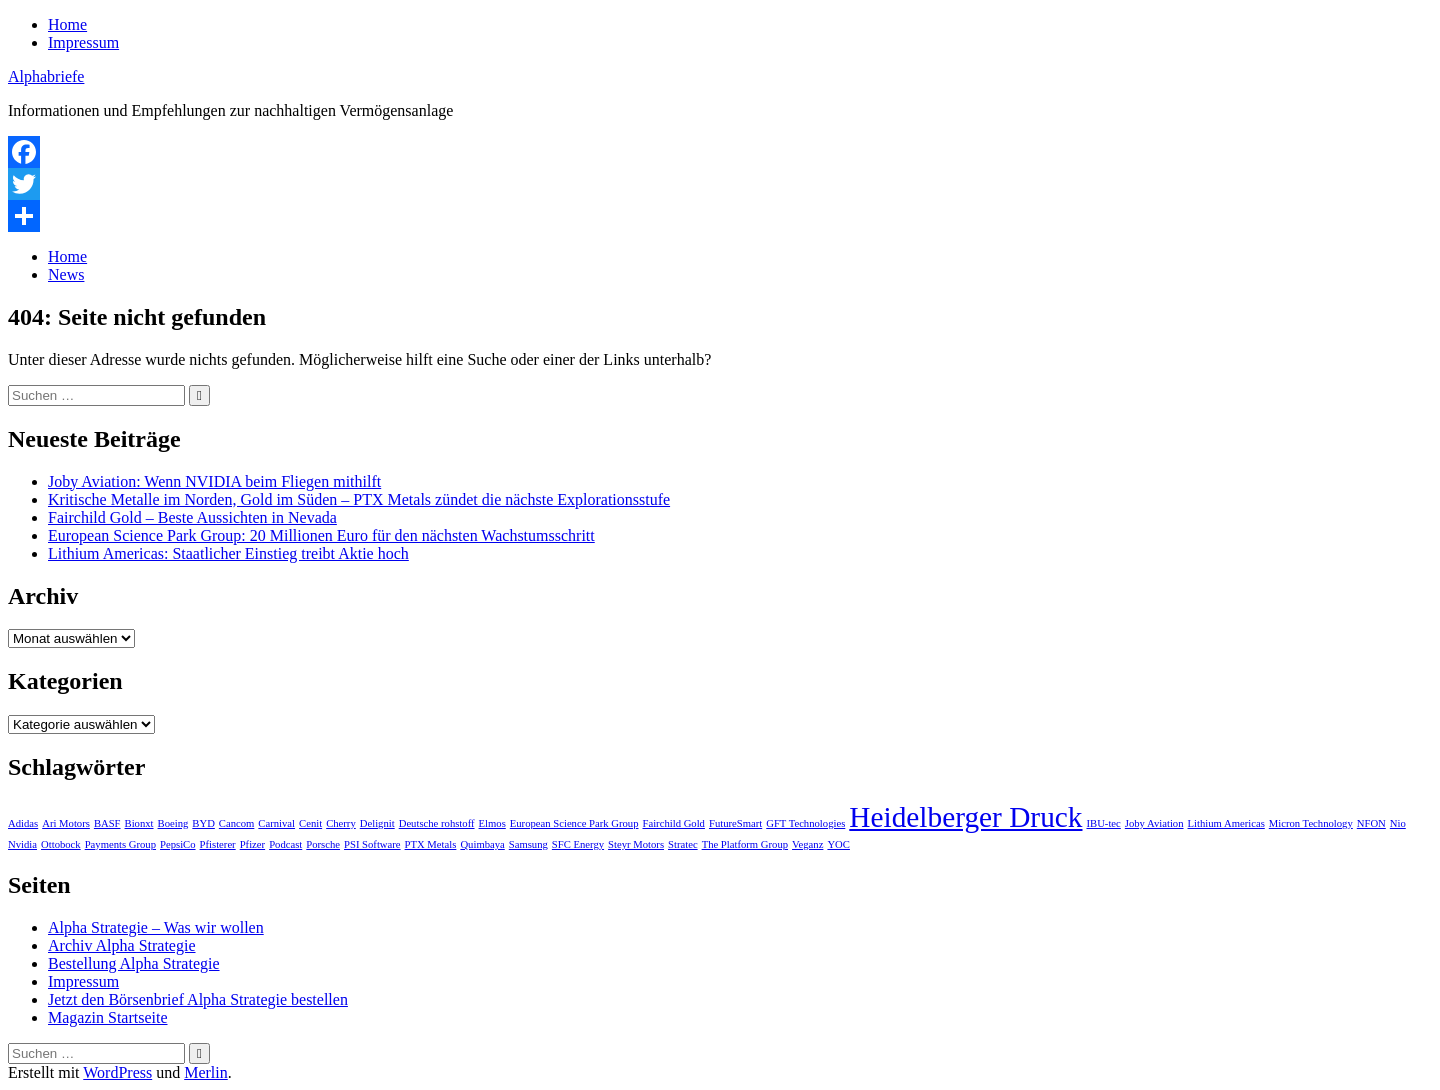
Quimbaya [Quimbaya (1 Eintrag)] (482, 844)
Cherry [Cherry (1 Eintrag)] (341, 823)
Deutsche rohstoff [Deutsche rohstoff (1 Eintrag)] (437, 823)
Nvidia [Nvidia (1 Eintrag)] (22, 844)
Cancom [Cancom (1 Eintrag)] (237, 823)
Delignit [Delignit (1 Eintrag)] (377, 823)
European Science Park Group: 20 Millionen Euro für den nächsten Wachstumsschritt (321, 535)
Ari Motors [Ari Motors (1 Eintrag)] (66, 823)
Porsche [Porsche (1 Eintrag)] (323, 844)
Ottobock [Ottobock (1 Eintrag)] (61, 844)
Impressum (83, 42)
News (66, 274)
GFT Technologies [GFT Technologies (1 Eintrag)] (805, 823)
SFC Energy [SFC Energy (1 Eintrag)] (578, 844)
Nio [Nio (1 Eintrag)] (1398, 823)
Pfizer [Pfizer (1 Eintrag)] (252, 844)
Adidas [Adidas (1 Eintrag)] (23, 823)
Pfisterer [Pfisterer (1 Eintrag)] (218, 844)
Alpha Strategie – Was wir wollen (156, 927)
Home (67, 24)
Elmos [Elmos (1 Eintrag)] (492, 823)
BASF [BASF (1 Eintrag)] (107, 823)
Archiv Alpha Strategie (122, 945)
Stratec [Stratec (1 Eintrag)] (683, 844)
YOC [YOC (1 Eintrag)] (838, 844)
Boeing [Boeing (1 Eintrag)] (173, 823)
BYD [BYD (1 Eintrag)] (203, 823)
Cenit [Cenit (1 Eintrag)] (310, 823)
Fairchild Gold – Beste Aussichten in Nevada (192, 517)
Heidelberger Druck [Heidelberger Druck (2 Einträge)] (965, 817)
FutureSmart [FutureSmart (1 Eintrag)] (735, 823)
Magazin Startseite (108, 1017)
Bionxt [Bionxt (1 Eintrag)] (139, 823)
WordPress (117, 1072)
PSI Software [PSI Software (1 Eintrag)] (372, 844)
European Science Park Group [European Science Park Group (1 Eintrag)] (574, 823)
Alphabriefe (46, 76)
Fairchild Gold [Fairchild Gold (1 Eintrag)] (674, 823)
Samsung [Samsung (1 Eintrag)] (528, 844)
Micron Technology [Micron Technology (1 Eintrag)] (1311, 823)
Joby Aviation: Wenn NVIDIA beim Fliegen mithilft (214, 481)
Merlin (206, 1072)
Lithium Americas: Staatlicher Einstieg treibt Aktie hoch (228, 553)
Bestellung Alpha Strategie (134, 963)
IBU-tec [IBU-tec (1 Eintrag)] (1103, 823)
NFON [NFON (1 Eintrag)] (1371, 823)
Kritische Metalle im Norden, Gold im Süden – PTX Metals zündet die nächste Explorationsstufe (359, 499)
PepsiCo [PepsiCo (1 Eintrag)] (178, 844)
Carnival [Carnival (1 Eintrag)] (276, 823)
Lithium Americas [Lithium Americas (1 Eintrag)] (1226, 823)
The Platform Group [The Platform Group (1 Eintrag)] (745, 844)
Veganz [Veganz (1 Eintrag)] (807, 844)
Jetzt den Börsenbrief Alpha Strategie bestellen (198, 999)
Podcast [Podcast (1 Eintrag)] (285, 844)
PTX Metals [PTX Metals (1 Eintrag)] (431, 844)
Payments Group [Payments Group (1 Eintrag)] (120, 844)
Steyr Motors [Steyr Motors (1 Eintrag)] (636, 844)
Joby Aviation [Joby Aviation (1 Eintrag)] (1154, 823)
